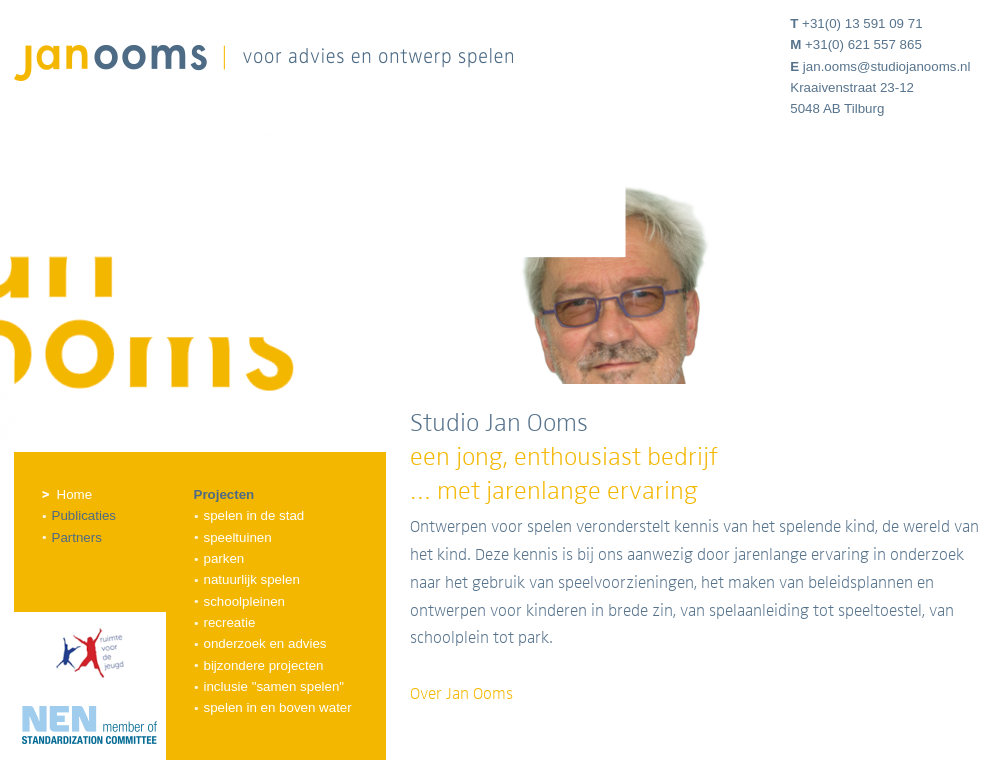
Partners (77, 537)
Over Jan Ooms (461, 694)
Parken (224, 558)
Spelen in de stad (254, 515)
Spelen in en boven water (278, 707)
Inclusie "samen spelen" (274, 686)
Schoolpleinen (245, 601)
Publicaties (84, 515)
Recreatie (230, 622)
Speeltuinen (238, 537)
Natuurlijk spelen (252, 579)
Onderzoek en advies (265, 643)
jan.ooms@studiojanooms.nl (887, 66)
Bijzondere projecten (264, 665)
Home (75, 494)
